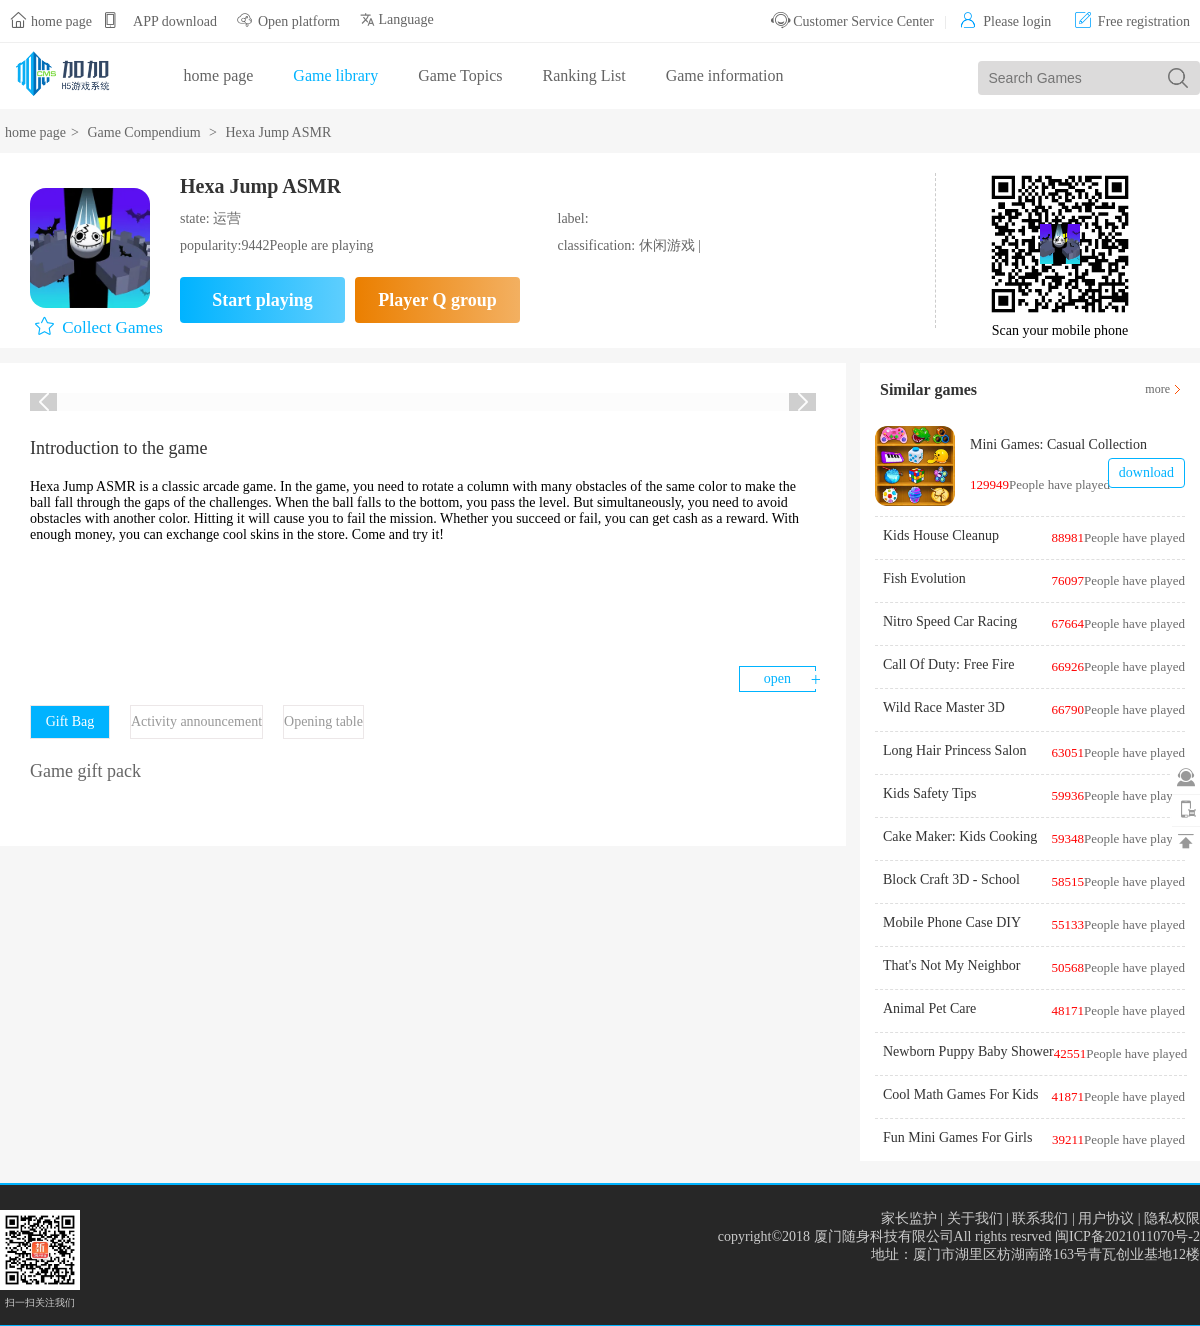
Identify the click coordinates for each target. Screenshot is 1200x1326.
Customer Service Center (852, 21)
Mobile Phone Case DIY (952, 922)
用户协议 (1106, 1218)
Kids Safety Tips (929, 793)
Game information (725, 75)
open (777, 678)
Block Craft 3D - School (951, 879)
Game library (335, 75)
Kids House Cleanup (941, 535)
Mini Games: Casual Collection (1058, 444)
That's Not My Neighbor (951, 965)
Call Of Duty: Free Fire (948, 664)
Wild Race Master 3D (944, 707)
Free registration (1132, 21)
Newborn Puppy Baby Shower (968, 1051)
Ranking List (584, 75)
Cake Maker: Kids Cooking (960, 836)
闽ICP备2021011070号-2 (1127, 1236)
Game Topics (460, 75)
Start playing (262, 300)
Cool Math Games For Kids (961, 1094)
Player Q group (437, 300)
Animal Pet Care (929, 1008)
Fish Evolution (924, 578)
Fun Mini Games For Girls (957, 1137)
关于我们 (975, 1218)
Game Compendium (143, 132)
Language (397, 19)
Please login (1005, 21)
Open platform (299, 21)
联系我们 (1040, 1218)
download (1146, 472)
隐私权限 (1172, 1218)
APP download (175, 21)
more (1157, 389)
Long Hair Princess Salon (954, 750)
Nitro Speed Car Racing (950, 621)
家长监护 (909, 1218)
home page (61, 21)
